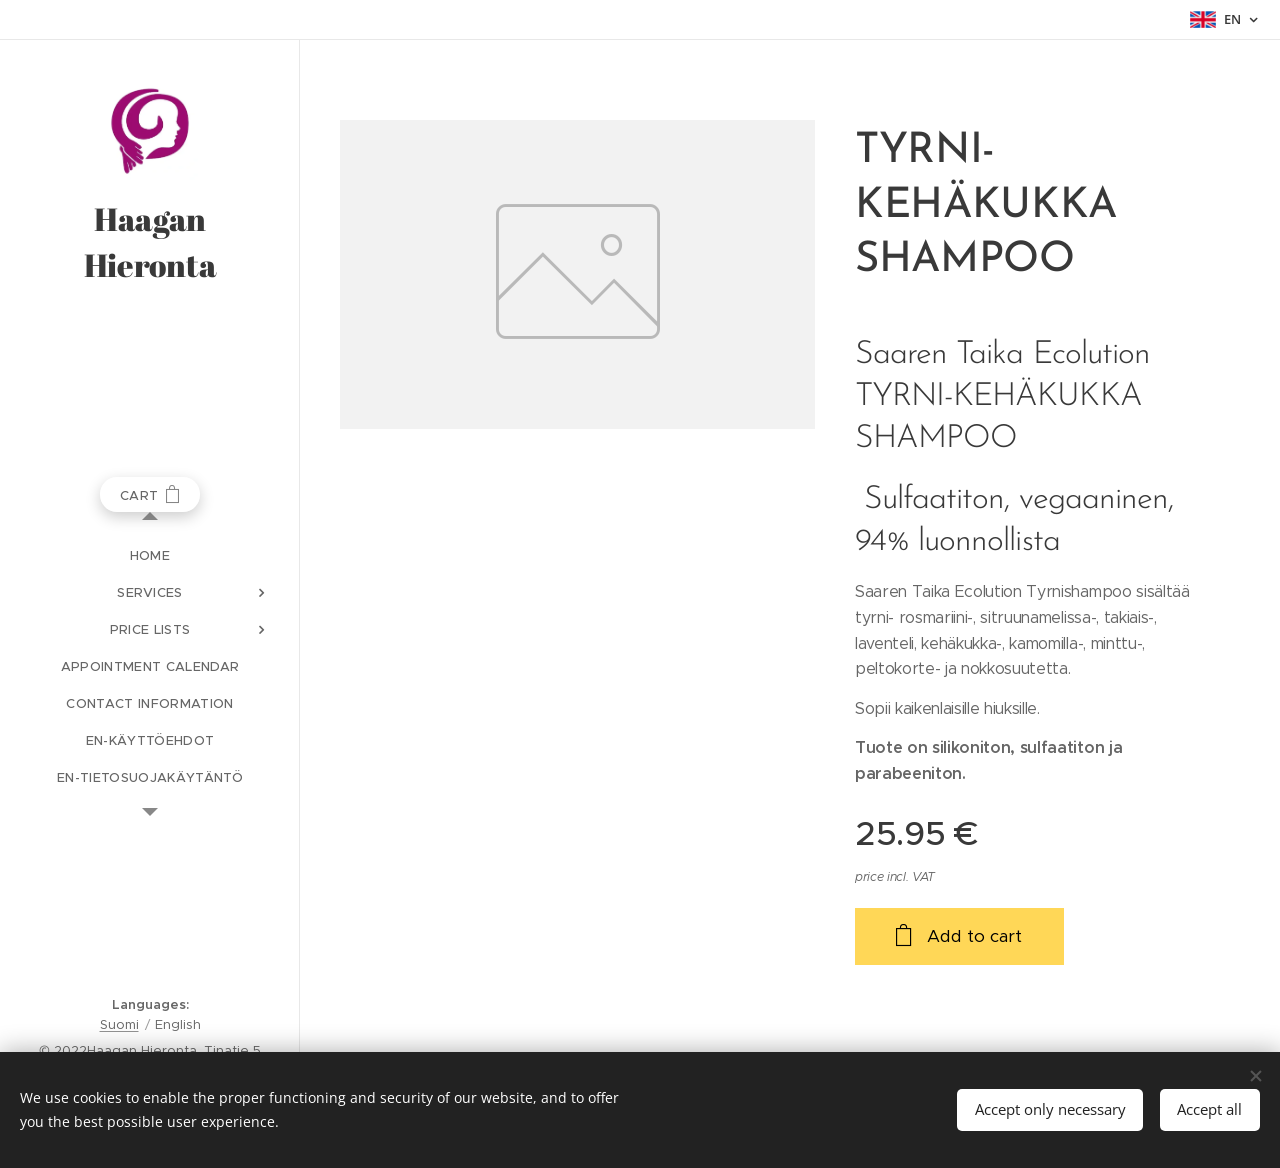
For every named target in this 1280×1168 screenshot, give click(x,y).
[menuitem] (150, 555)
